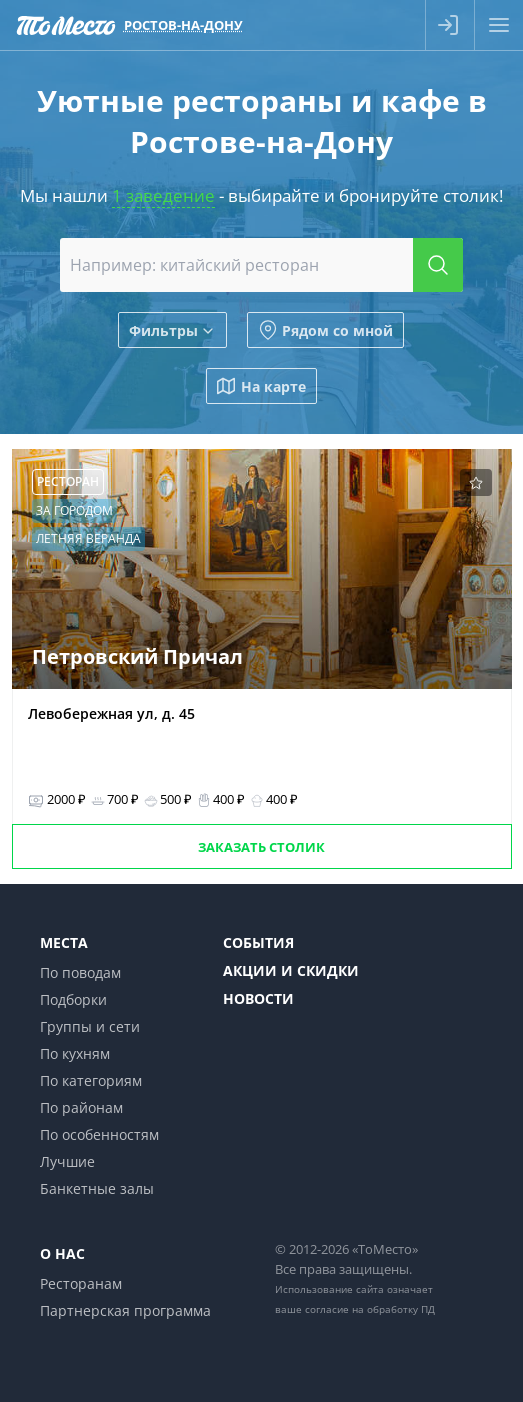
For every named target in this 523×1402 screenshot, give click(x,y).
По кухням (75, 1053)
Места (64, 942)
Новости (258, 998)
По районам (81, 1107)
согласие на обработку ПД (370, 1309)
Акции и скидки (291, 970)
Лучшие (67, 1161)
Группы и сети (90, 1026)
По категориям (91, 1080)
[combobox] (261, 265)
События (258, 942)
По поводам (80, 972)
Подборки (73, 999)
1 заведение (163, 195)
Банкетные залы (97, 1188)
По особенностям (99, 1134)
